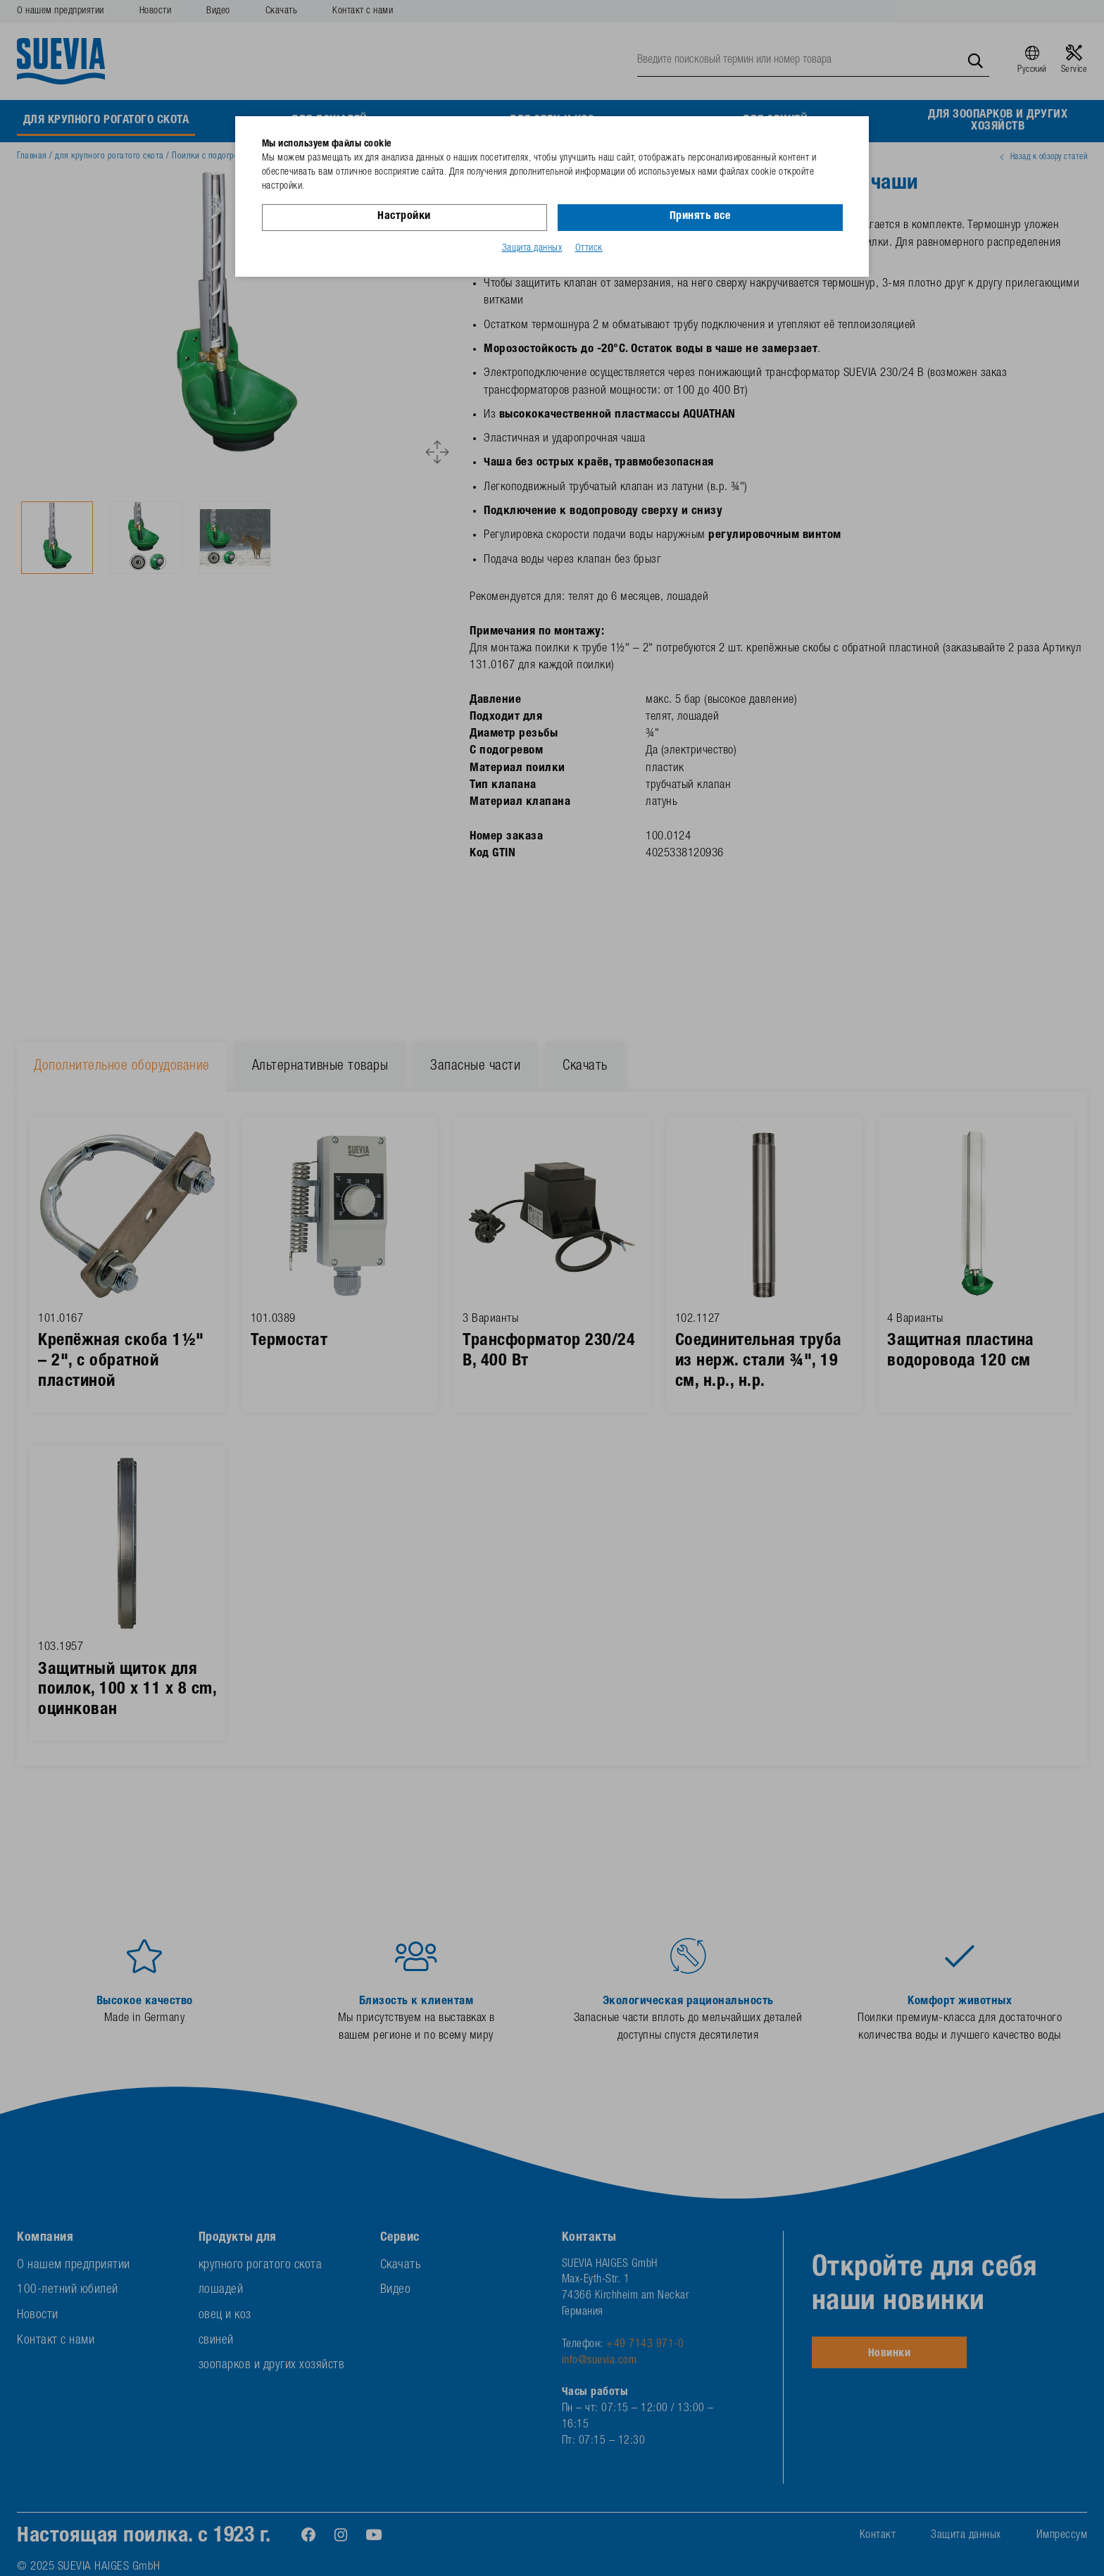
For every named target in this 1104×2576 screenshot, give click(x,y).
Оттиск (589, 249)
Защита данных (532, 249)
